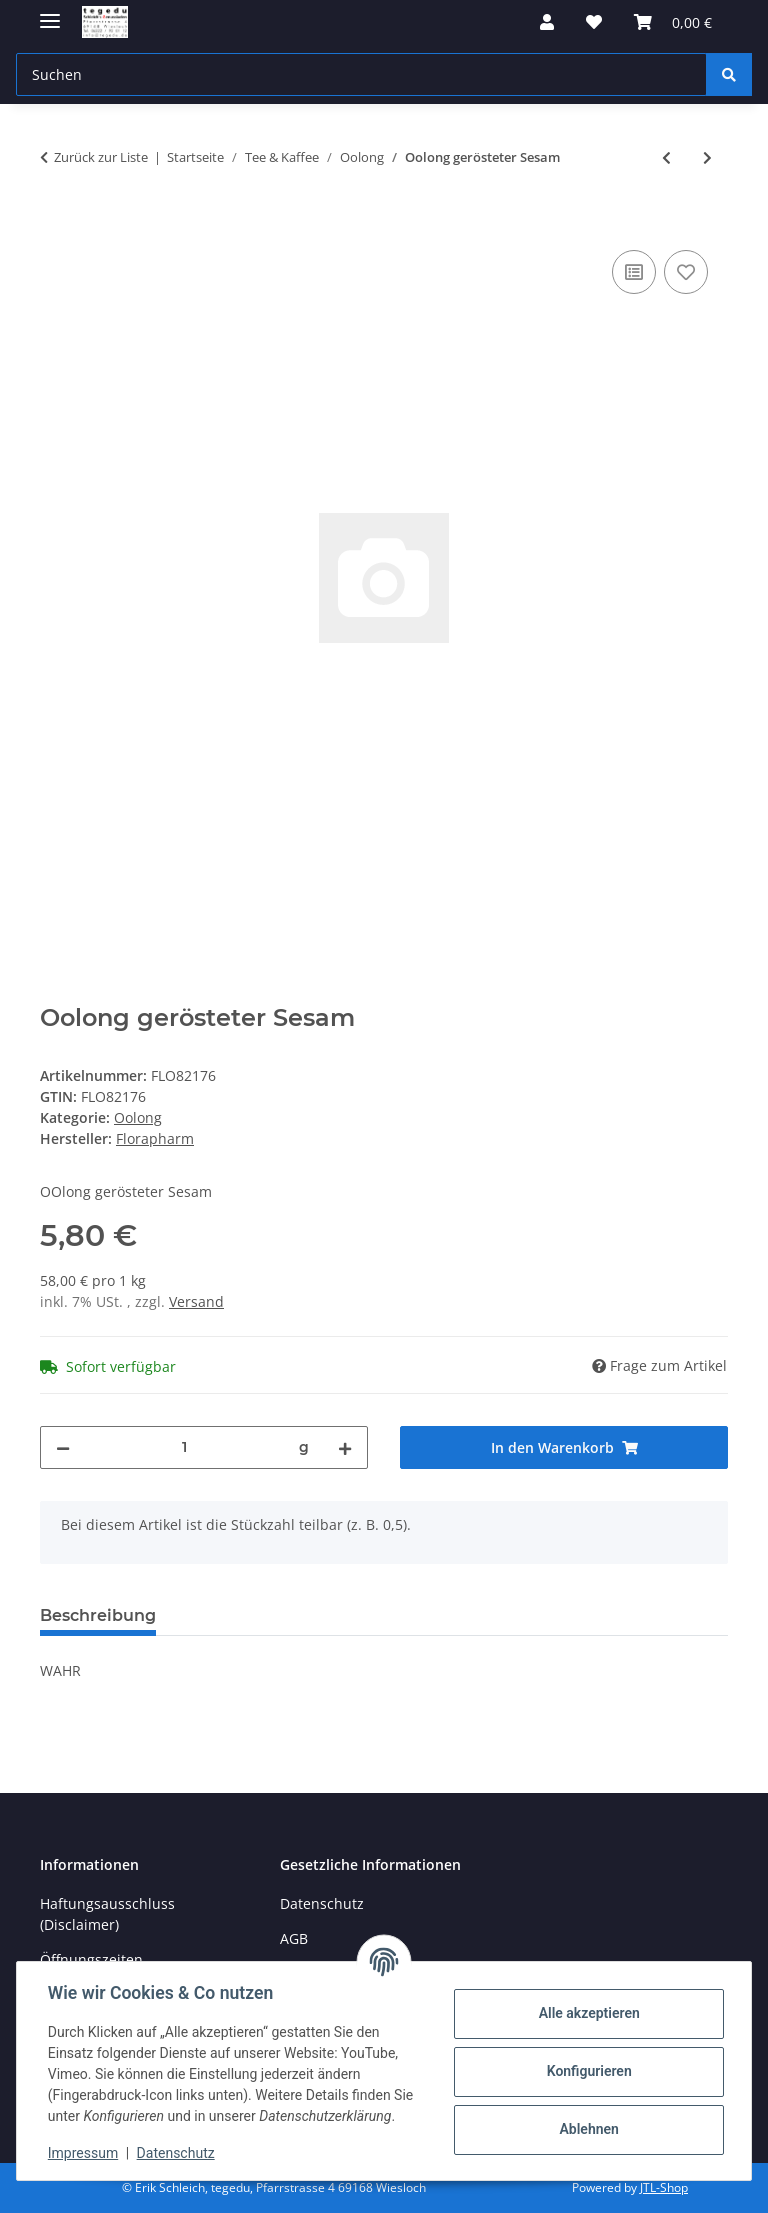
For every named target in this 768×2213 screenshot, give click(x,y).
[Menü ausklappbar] (50, 12)
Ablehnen (587, 2129)
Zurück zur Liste (101, 157)
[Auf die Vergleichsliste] (634, 272)
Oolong (138, 1117)
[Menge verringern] (63, 1447)
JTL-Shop (664, 2187)
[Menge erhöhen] (345, 1447)
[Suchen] (729, 74)
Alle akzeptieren (587, 2013)
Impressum (84, 2153)
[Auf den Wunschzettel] (686, 272)
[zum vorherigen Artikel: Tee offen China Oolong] (666, 157)
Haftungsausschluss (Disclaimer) (107, 1914)
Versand (196, 1301)
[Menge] (184, 1447)
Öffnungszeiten (91, 1959)
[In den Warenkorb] (56, 223)
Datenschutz (177, 2153)
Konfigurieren (587, 2071)
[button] (547, 22)
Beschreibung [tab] (98, 1615)
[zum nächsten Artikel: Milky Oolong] (707, 157)
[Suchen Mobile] (361, 74)
